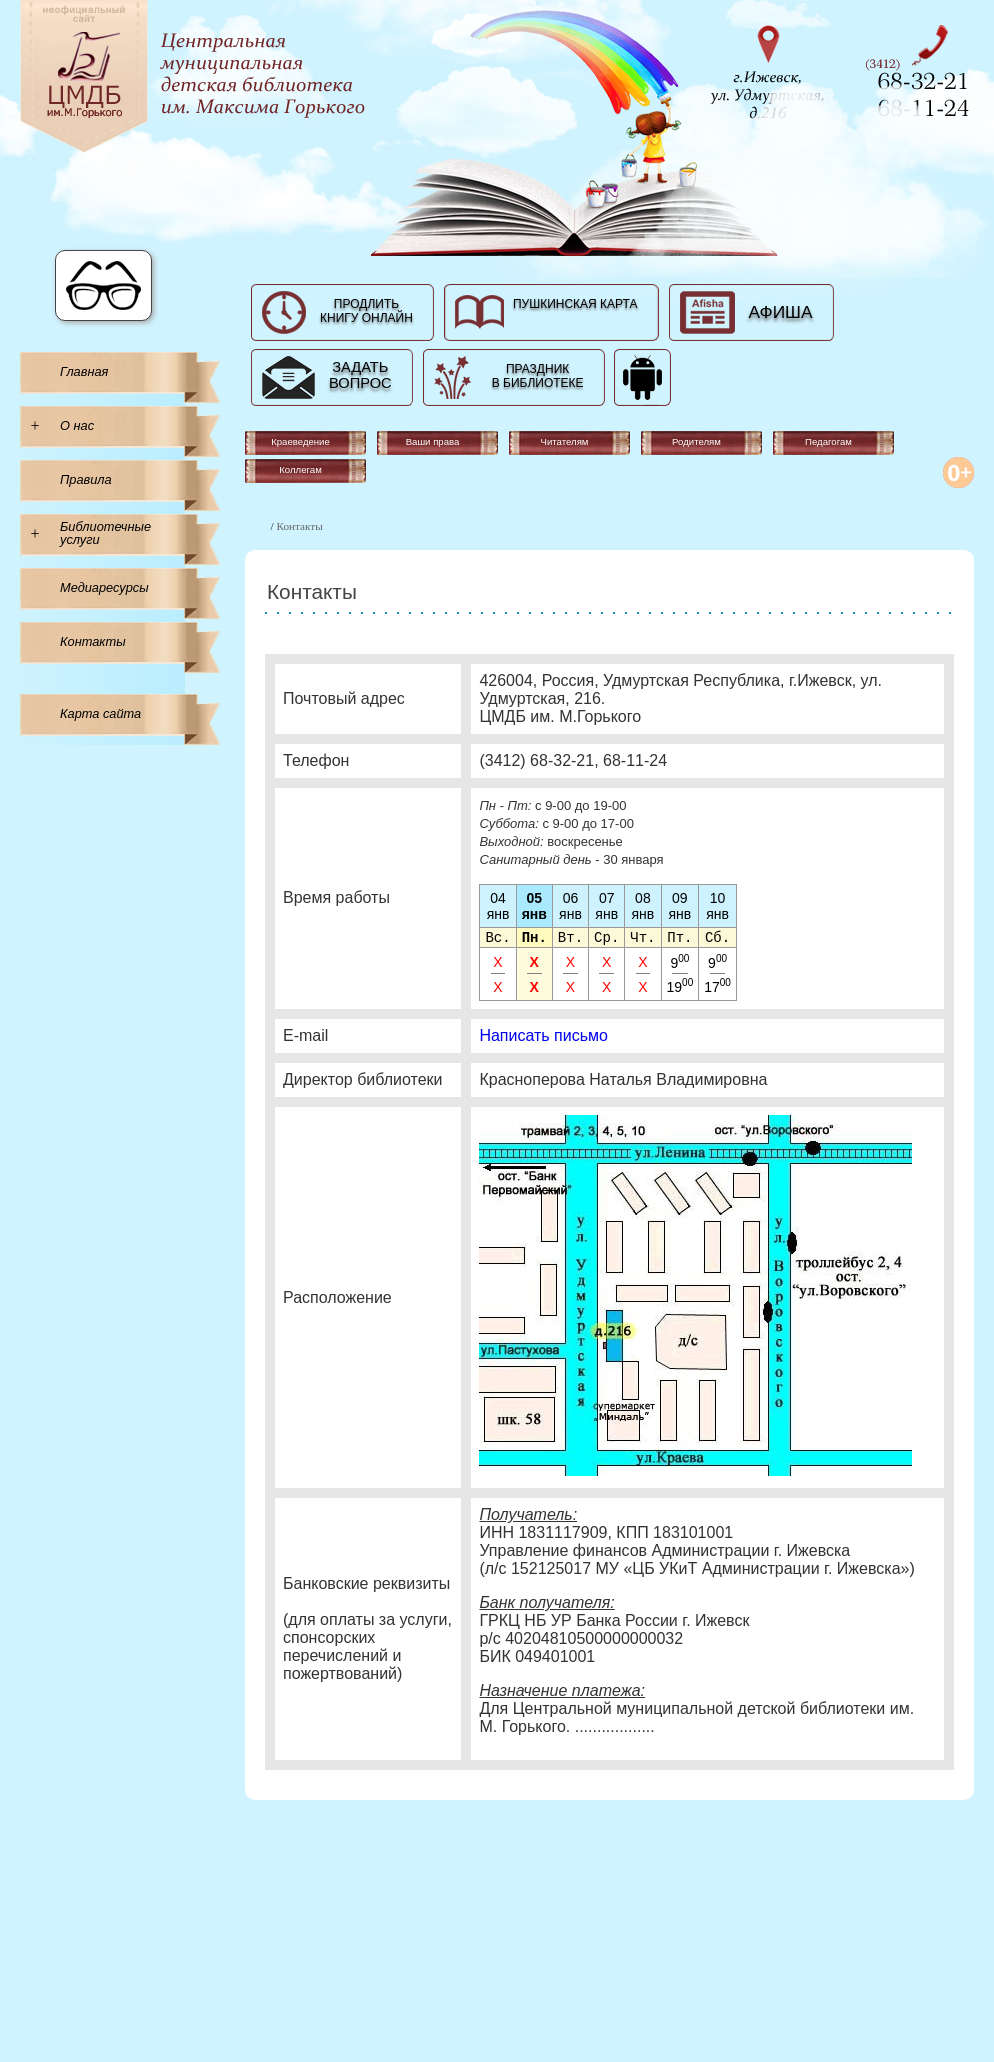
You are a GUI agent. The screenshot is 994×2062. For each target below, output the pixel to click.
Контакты (93, 641)
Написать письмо (543, 1037)
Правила (86, 479)
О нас (77, 425)
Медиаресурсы (104, 587)
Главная (84, 371)
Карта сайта (100, 713)
